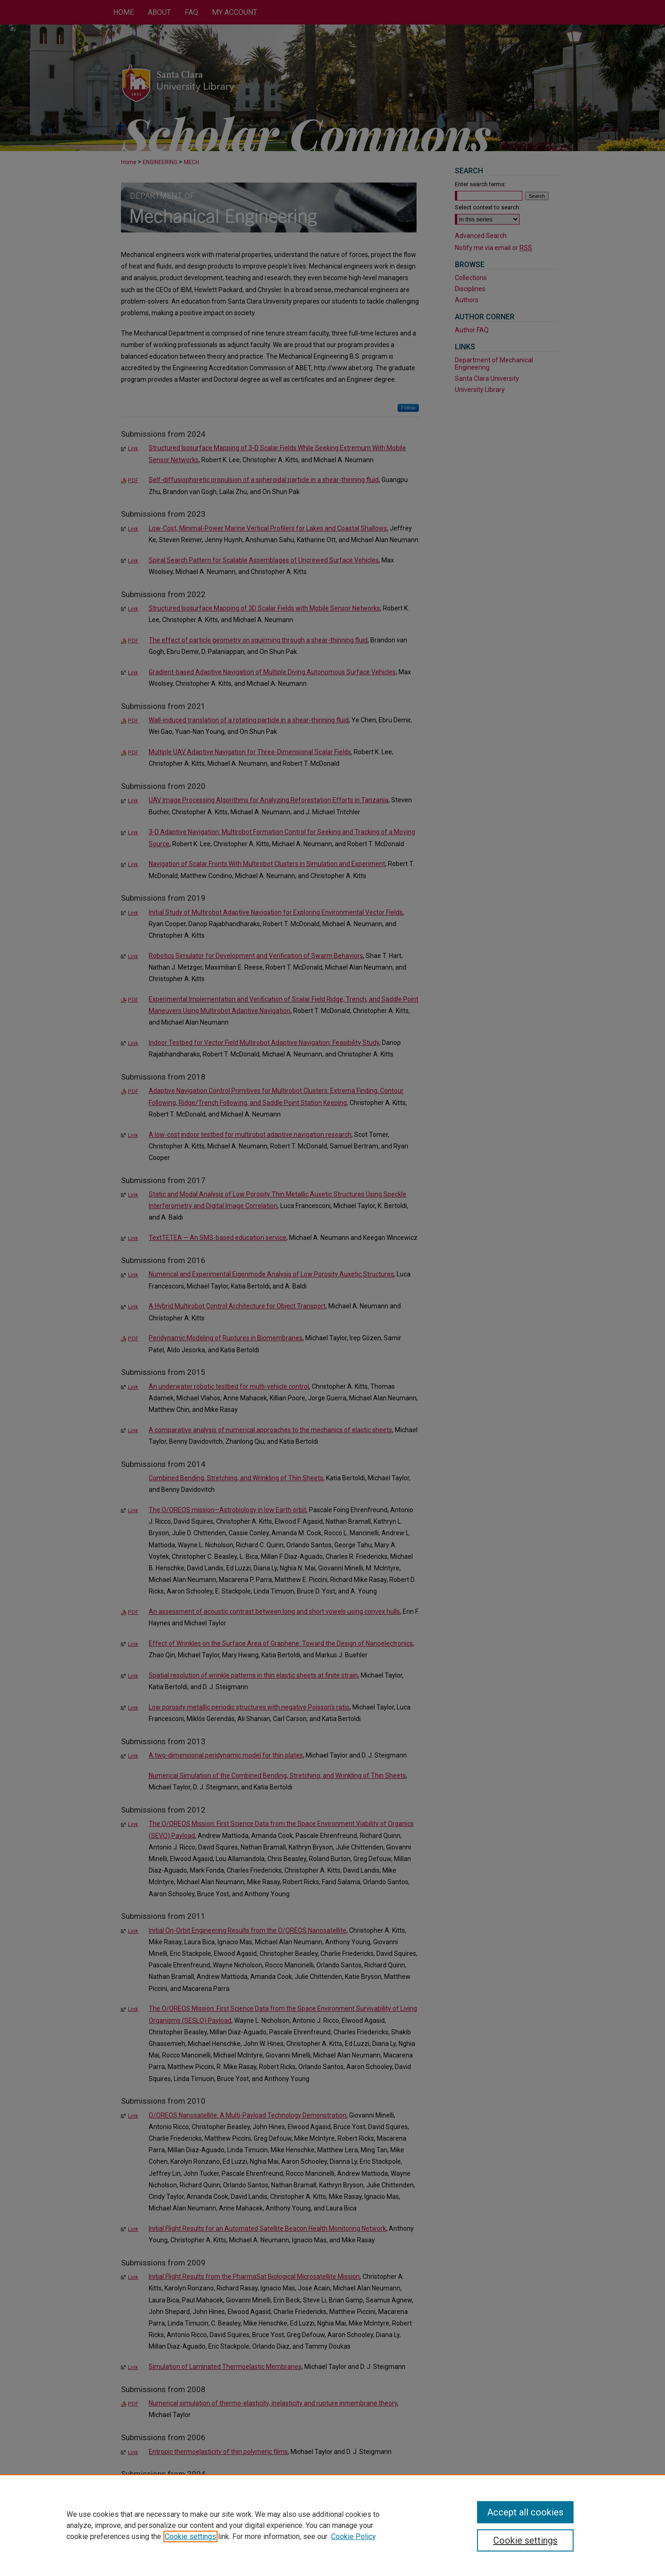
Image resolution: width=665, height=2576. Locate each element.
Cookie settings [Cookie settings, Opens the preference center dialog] (525, 2540)
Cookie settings (190, 2536)
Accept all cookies (525, 2512)
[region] (332, 2525)
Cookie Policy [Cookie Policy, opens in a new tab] (353, 2536)
